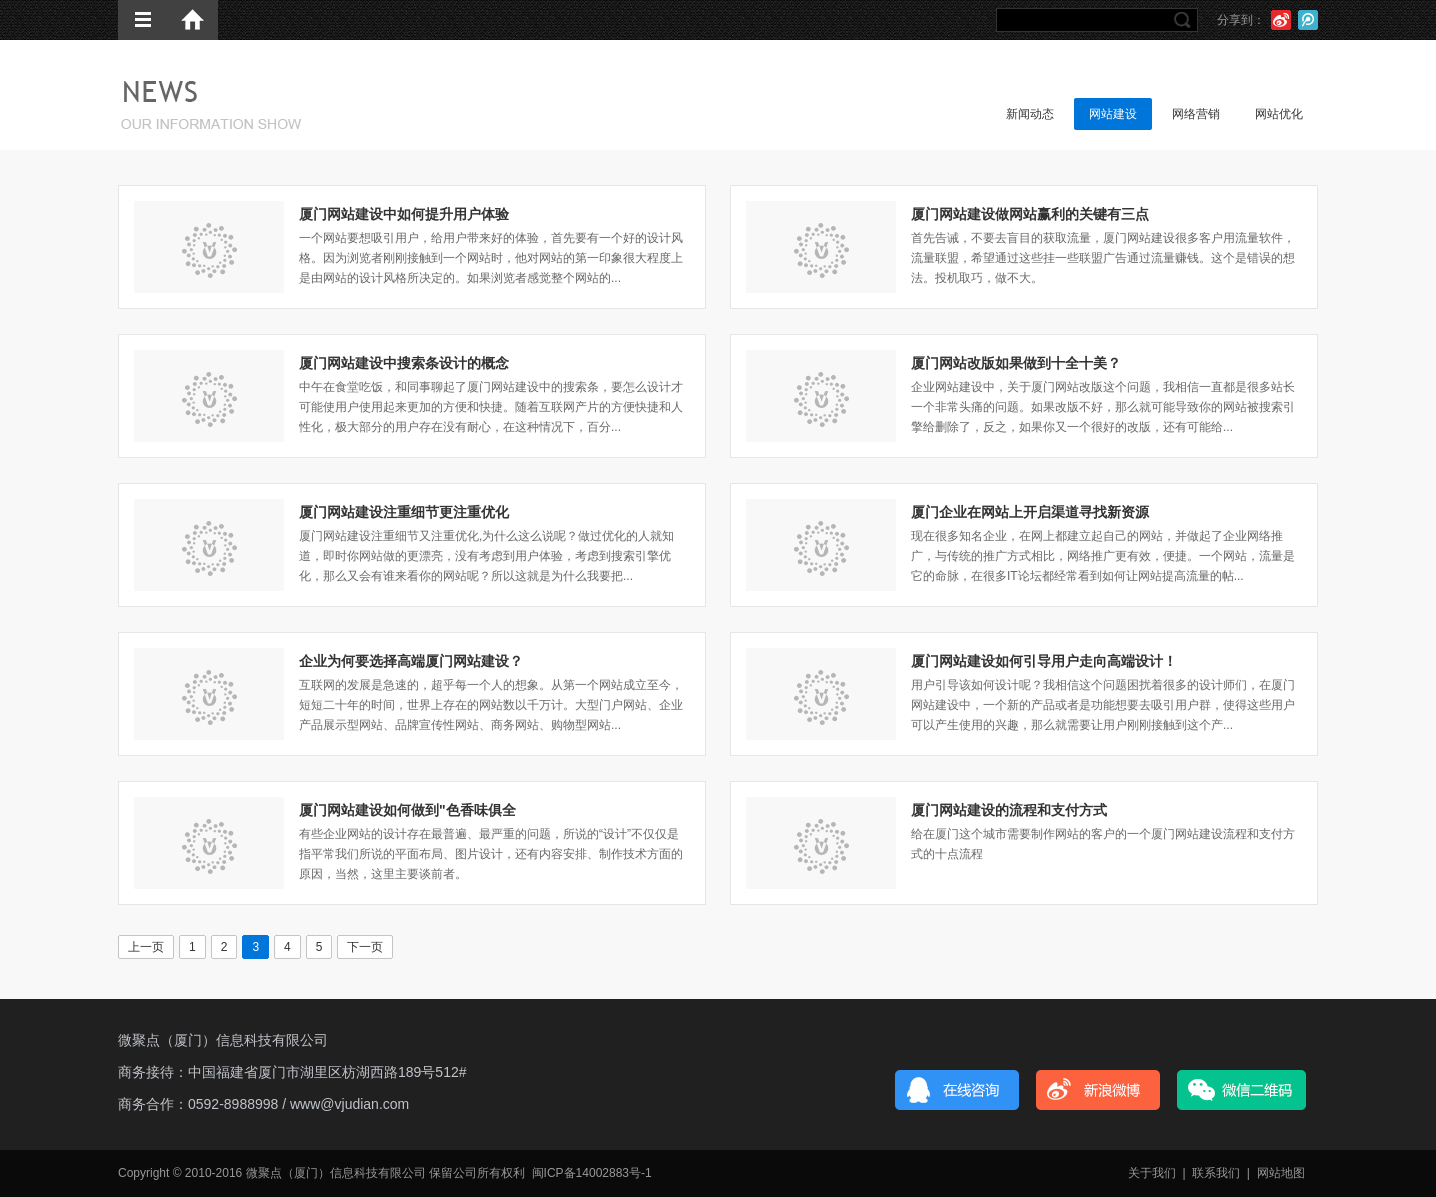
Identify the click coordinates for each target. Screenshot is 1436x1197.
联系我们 (1216, 1173)
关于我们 (1152, 1173)
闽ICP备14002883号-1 (592, 1173)
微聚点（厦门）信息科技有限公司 (223, 1040)
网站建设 (1113, 114)
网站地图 (1281, 1173)
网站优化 (1279, 114)
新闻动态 (1030, 114)
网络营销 (1196, 114)
